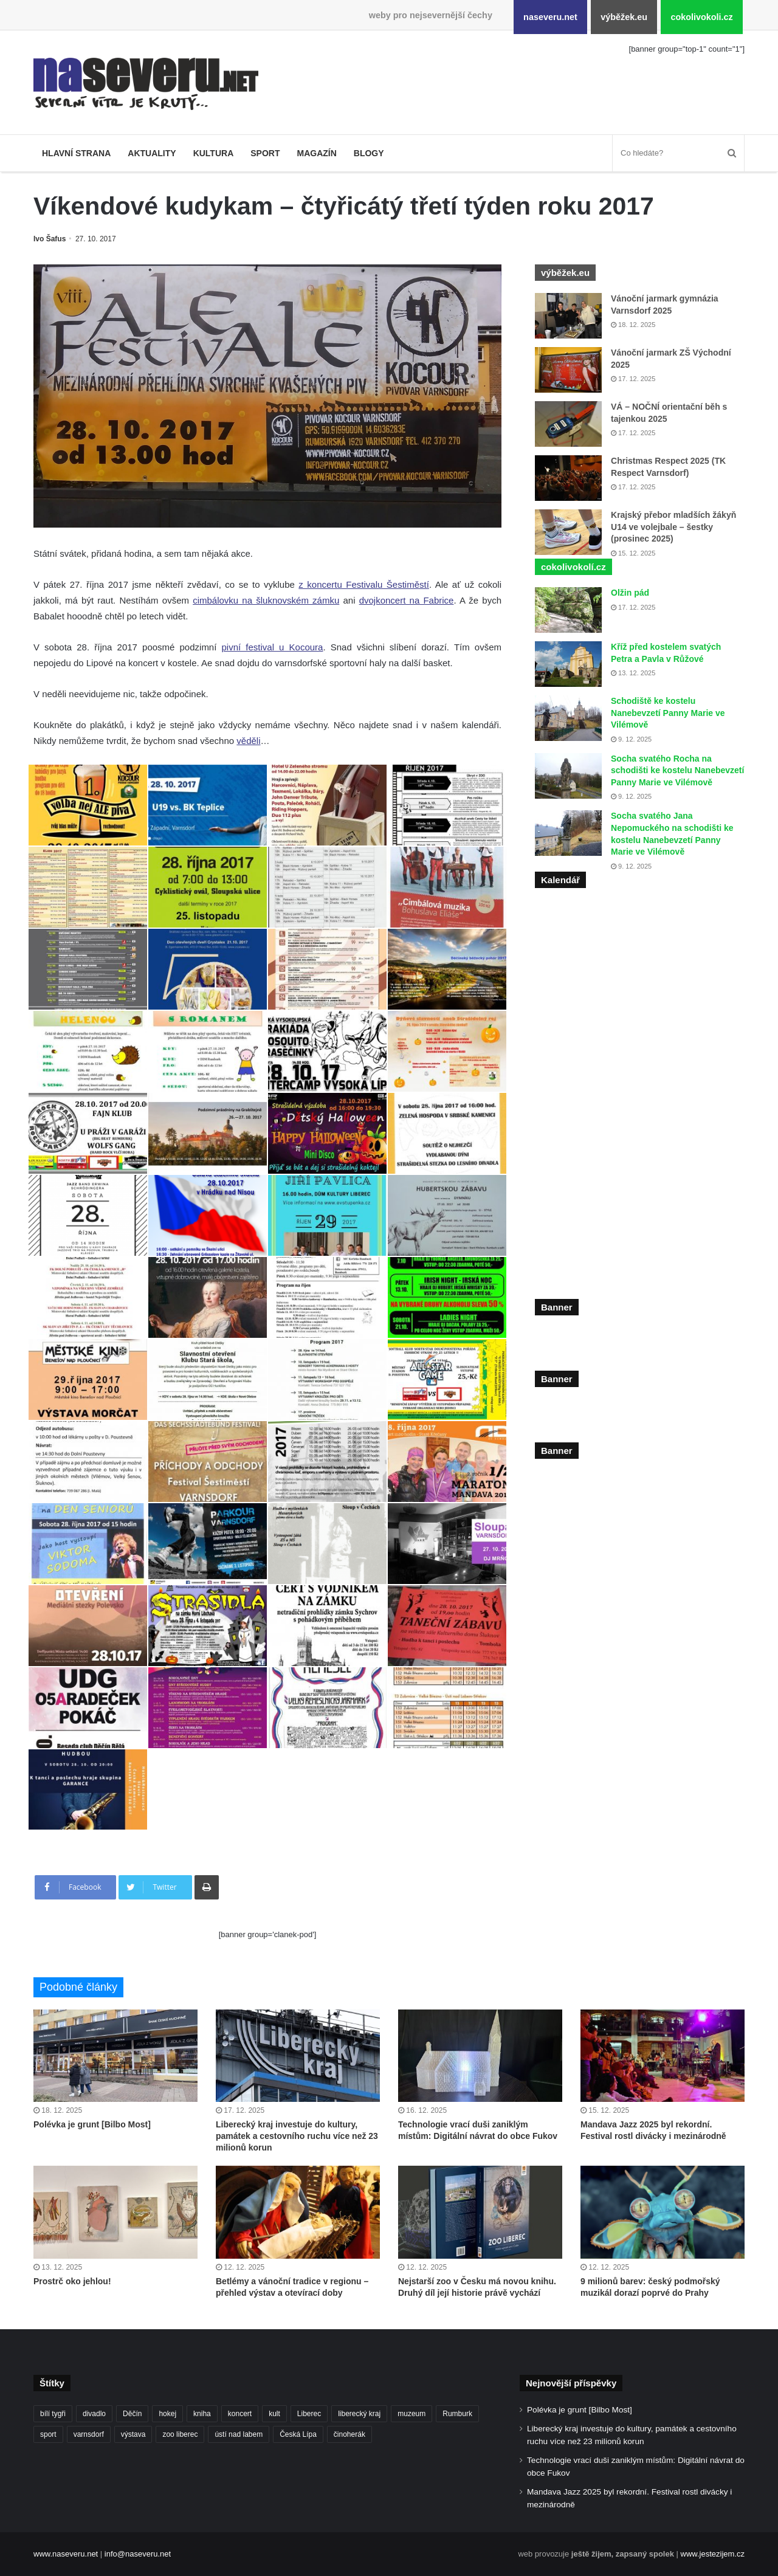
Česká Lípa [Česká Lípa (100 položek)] (298, 2434)
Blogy (369, 153)
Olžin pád (630, 593)
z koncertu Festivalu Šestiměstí (363, 584)
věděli (248, 740)
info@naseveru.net (138, 2553)
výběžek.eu (624, 17)
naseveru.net (550, 17)
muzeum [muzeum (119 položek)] (411, 2413)
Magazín (316, 153)
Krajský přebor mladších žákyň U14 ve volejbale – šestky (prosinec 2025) (673, 526)
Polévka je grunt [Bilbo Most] (92, 2124)
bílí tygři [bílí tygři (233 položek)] (53, 2413)
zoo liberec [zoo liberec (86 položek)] (180, 2434)
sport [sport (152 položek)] (48, 2434)
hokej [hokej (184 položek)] (167, 2413)
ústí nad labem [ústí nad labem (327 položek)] (239, 2434)
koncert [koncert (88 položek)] (240, 2413)
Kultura (213, 153)
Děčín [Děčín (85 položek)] (132, 2413)
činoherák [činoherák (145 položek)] (349, 2434)
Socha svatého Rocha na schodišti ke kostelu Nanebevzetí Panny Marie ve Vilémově (677, 770)
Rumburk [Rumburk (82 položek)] (457, 2413)
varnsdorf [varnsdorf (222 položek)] (89, 2434)
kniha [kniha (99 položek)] (202, 2413)
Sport (265, 153)
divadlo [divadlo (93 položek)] (94, 2413)
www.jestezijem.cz (713, 2553)
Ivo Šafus (49, 239)
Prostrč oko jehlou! (72, 2281)
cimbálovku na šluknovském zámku (266, 600)
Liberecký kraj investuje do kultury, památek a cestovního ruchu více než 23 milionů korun (297, 2136)
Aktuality (152, 153)
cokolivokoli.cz (701, 17)
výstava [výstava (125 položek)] (133, 2434)
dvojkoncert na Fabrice (406, 600)
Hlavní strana (76, 153)
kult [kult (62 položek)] (274, 2413)
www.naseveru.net (65, 2553)
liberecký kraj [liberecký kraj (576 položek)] (359, 2413)
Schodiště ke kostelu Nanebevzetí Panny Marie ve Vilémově (668, 712)
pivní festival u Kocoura (272, 647)
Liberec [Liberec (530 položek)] (309, 2413)
